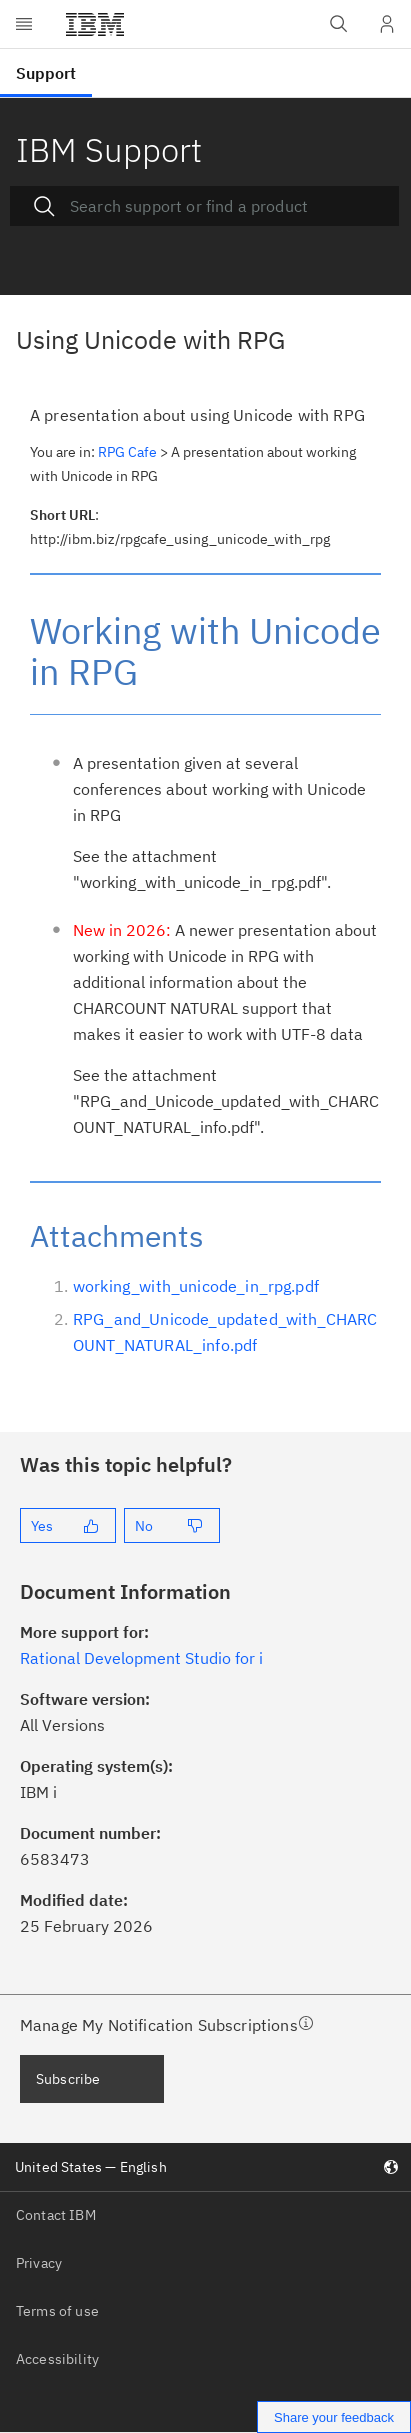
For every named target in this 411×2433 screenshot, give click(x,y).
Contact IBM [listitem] (56, 2215)
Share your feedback (334, 2417)
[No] (172, 1525)
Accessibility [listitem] (57, 2359)
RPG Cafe (127, 452)
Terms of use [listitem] (57, 2311)
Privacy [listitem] (39, 2263)
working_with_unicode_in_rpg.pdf (196, 1286)
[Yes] (68, 1525)
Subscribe (68, 2079)
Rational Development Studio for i (141, 1658)
